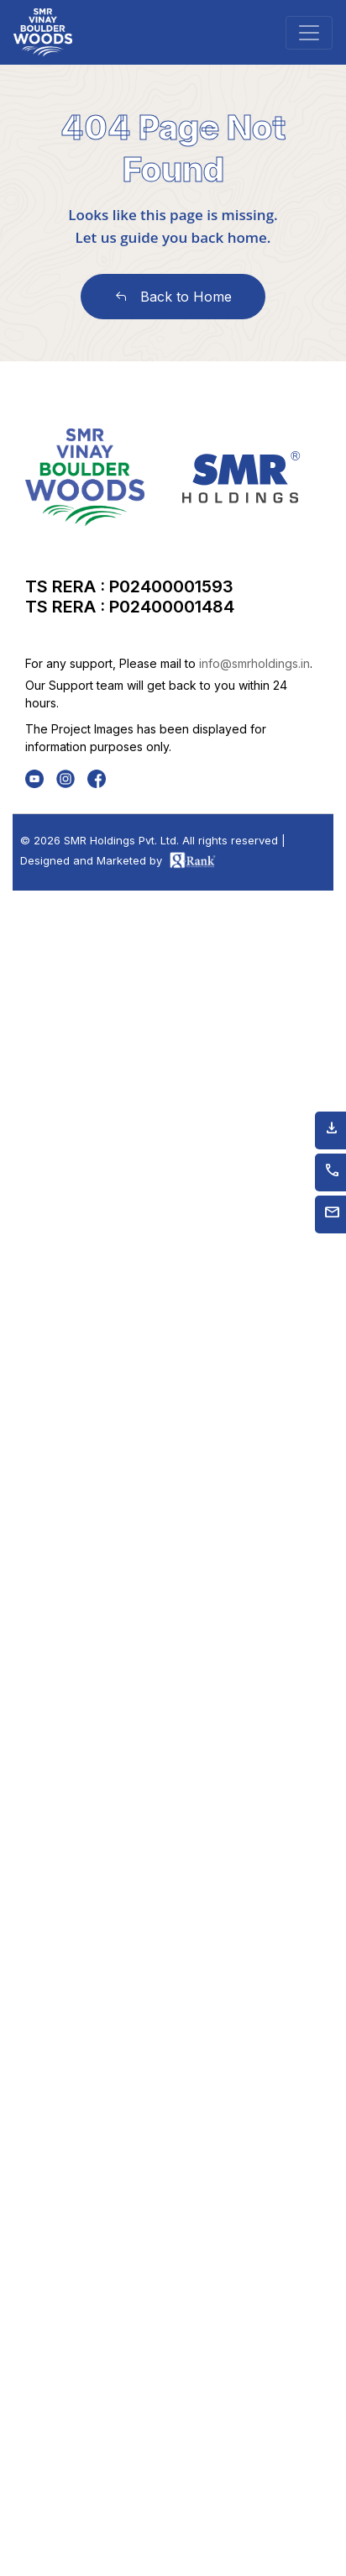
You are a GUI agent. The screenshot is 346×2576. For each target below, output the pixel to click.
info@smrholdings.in (254, 663)
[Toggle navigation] (309, 33)
